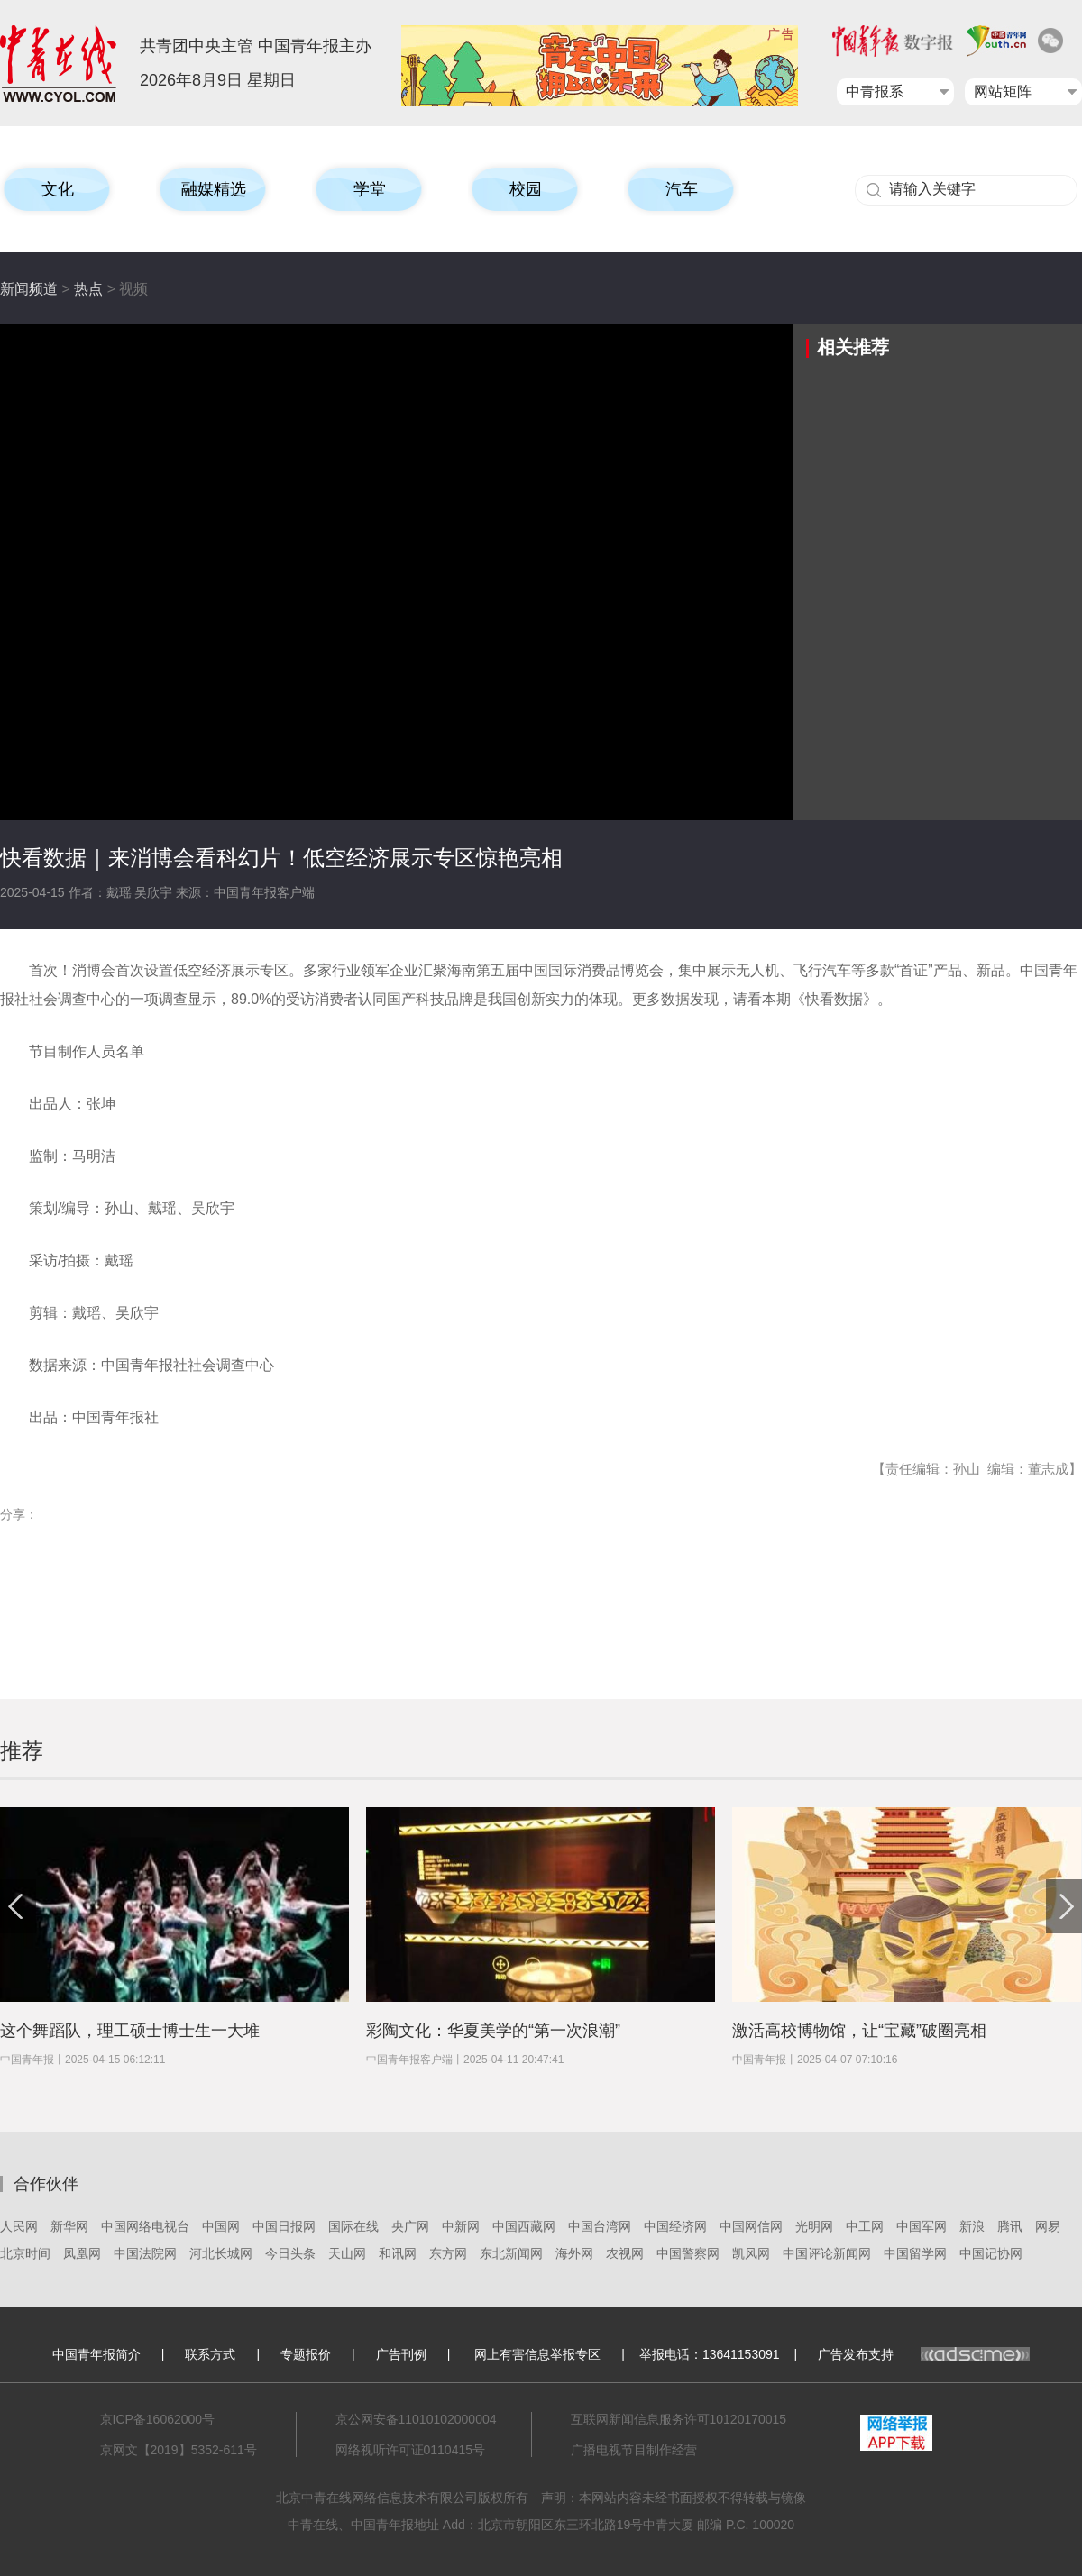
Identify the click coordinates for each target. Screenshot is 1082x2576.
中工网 (865, 2226)
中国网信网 (751, 2226)
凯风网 (751, 2253)
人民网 (19, 2226)
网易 (1047, 2226)
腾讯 (1009, 2226)
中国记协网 (990, 2253)
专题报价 (305, 2354)
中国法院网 (145, 2253)
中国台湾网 (599, 2226)
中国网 (221, 2226)
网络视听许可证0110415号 (410, 2450)
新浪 (972, 2226)
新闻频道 (29, 289)
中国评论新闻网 (827, 2253)
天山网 (347, 2253)
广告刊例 (401, 2354)
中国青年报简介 (96, 2354)
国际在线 (353, 2226)
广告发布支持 (924, 2354)
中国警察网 (688, 2253)
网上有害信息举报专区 (537, 2354)
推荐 (21, 1751)
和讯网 (398, 2253)
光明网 (814, 2226)
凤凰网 (82, 2253)
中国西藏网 (523, 2226)
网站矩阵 (1003, 91)
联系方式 (210, 2354)
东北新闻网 (511, 2253)
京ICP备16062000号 (157, 2419)
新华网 (69, 2226)
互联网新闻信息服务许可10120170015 (679, 2419)
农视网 (625, 2253)
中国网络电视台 (145, 2226)
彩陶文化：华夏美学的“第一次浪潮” (493, 2031)
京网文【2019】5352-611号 (178, 2450)
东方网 (448, 2253)
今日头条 (290, 2253)
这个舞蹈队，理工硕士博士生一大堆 (130, 2031)
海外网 (574, 2253)
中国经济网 (675, 2226)
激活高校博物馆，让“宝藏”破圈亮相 (859, 2031)
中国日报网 (284, 2226)
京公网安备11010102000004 (416, 2419)
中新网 (461, 2226)
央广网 (410, 2226)
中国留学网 (915, 2253)
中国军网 (921, 2226)
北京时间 (25, 2253)
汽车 (681, 189)
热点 (88, 289)
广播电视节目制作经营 (634, 2450)
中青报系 (874, 91)
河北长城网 (220, 2253)
